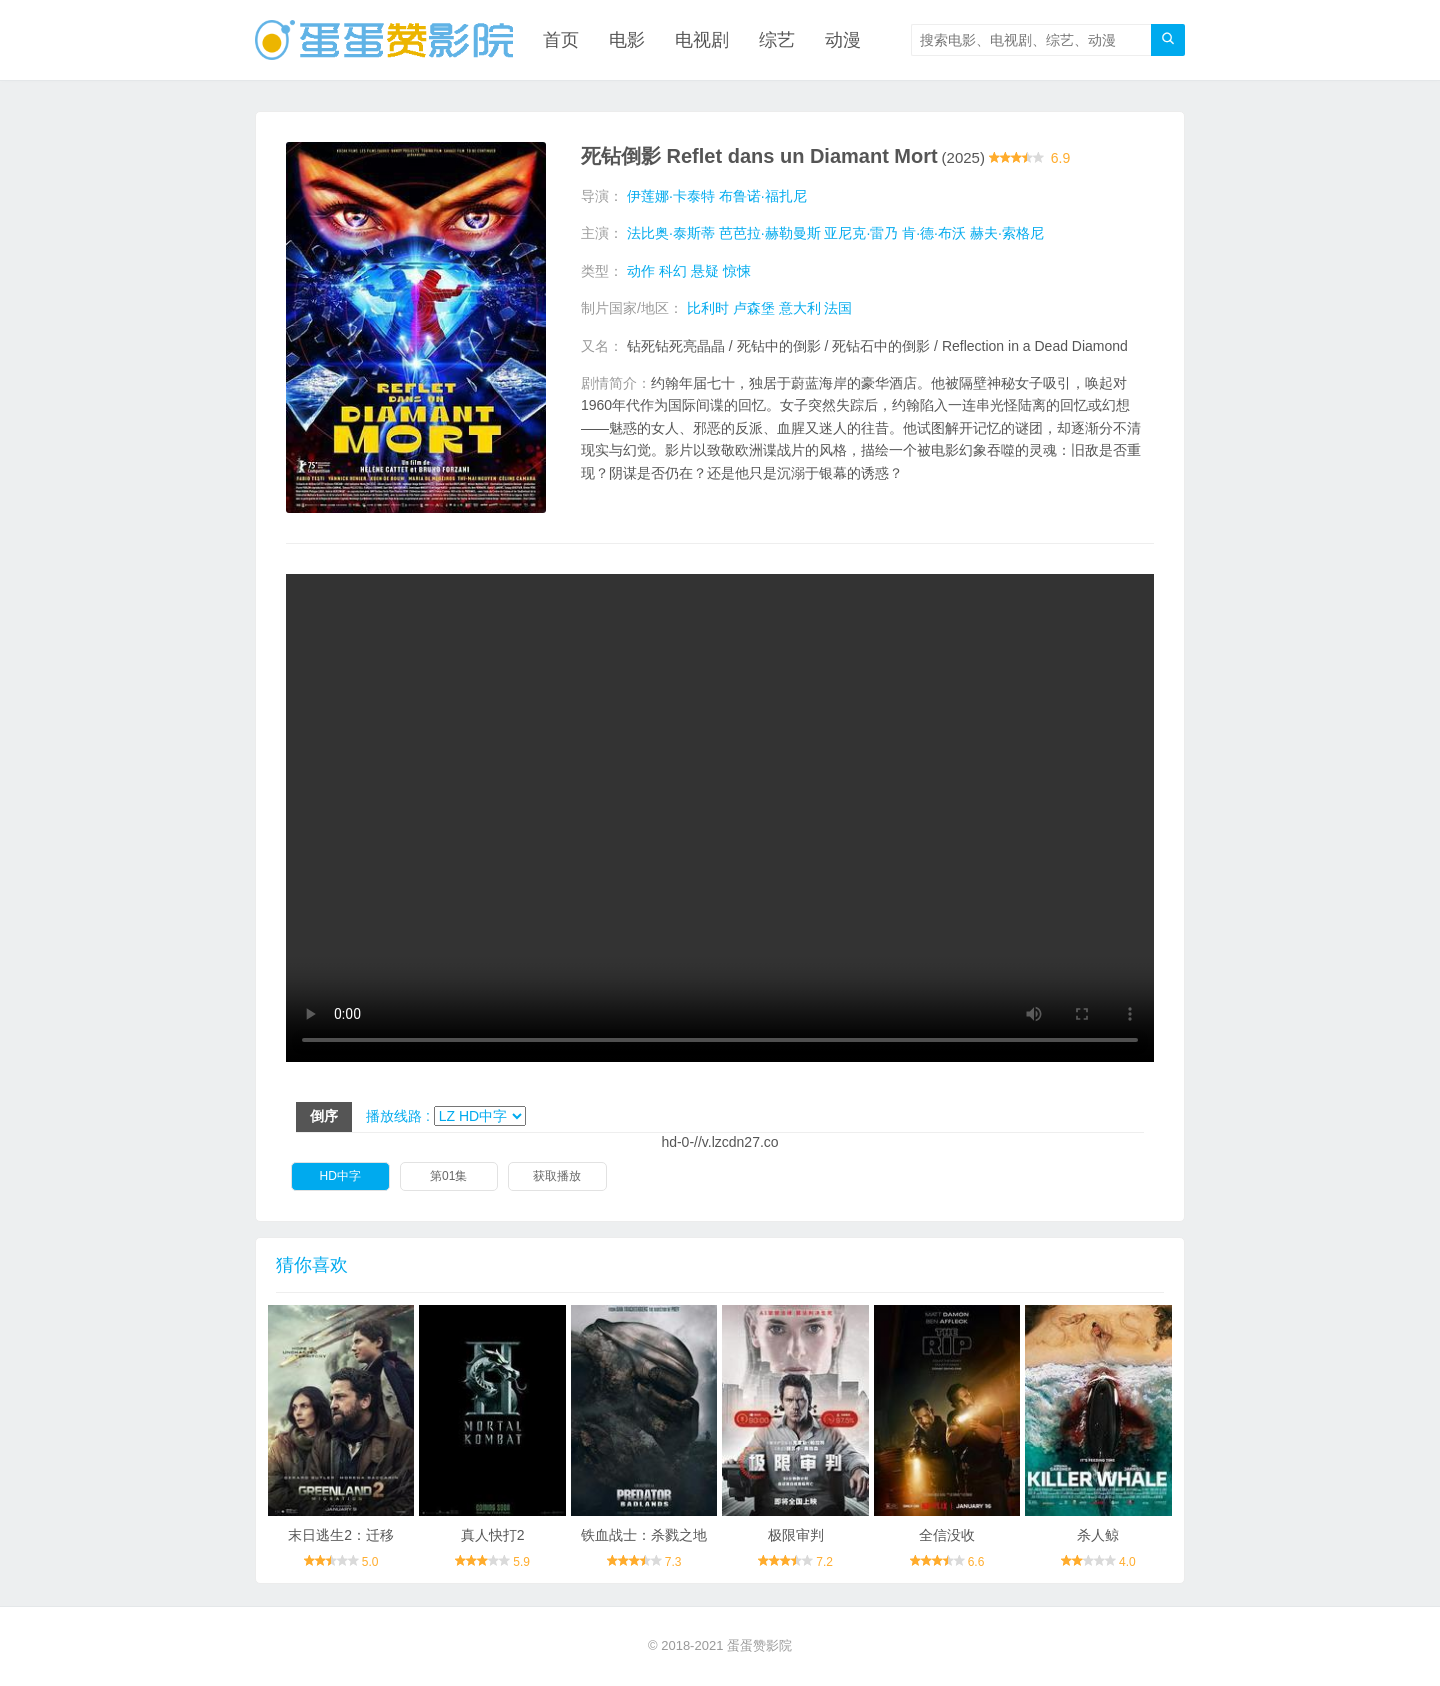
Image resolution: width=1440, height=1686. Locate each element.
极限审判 (796, 1535)
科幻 (673, 271)
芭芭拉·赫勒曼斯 (770, 233)
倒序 (324, 1116)
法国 (838, 308)
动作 (641, 271)
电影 (627, 40)
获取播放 (557, 1176)
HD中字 (340, 1176)
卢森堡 (754, 308)
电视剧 (702, 40)
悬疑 (705, 271)
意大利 (800, 308)
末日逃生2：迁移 (341, 1535)
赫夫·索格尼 (1007, 233)
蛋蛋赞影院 (759, 1645)
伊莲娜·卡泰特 (671, 196)
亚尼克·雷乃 (861, 233)
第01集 (448, 1176)
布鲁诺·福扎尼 (763, 196)
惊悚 (737, 271)
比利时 (708, 308)
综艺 (777, 40)
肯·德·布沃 (934, 233)
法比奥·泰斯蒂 (671, 233)
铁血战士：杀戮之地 (644, 1535)
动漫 (843, 40)
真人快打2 (493, 1535)
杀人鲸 (1098, 1535)
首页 (561, 40)
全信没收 (947, 1535)
